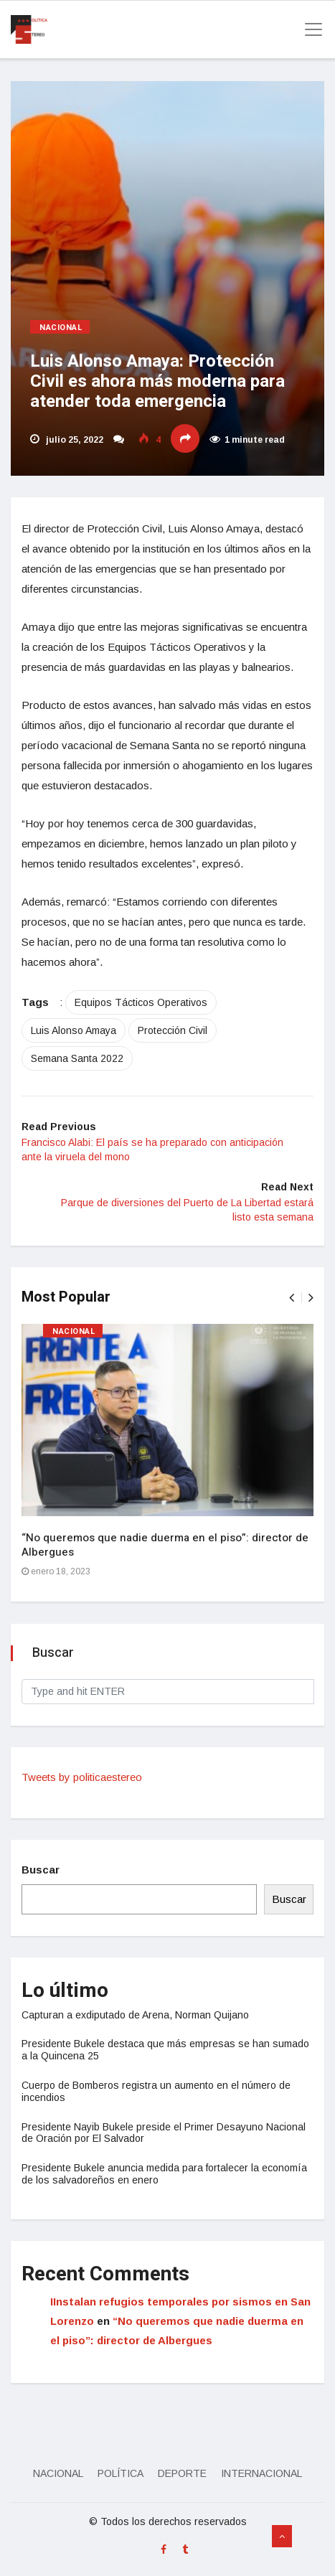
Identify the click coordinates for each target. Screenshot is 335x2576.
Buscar (41, 1869)
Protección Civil (172, 1030)
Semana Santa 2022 (77, 1058)
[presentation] (291, 1297)
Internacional (261, 2473)
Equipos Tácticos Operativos (141, 1002)
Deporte (182, 2473)
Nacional (60, 327)
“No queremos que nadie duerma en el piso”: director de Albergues (165, 1545)
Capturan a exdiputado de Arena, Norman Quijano (135, 2015)
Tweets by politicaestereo (82, 1777)
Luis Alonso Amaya (73, 1030)
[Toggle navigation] (309, 29)
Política (120, 2473)
